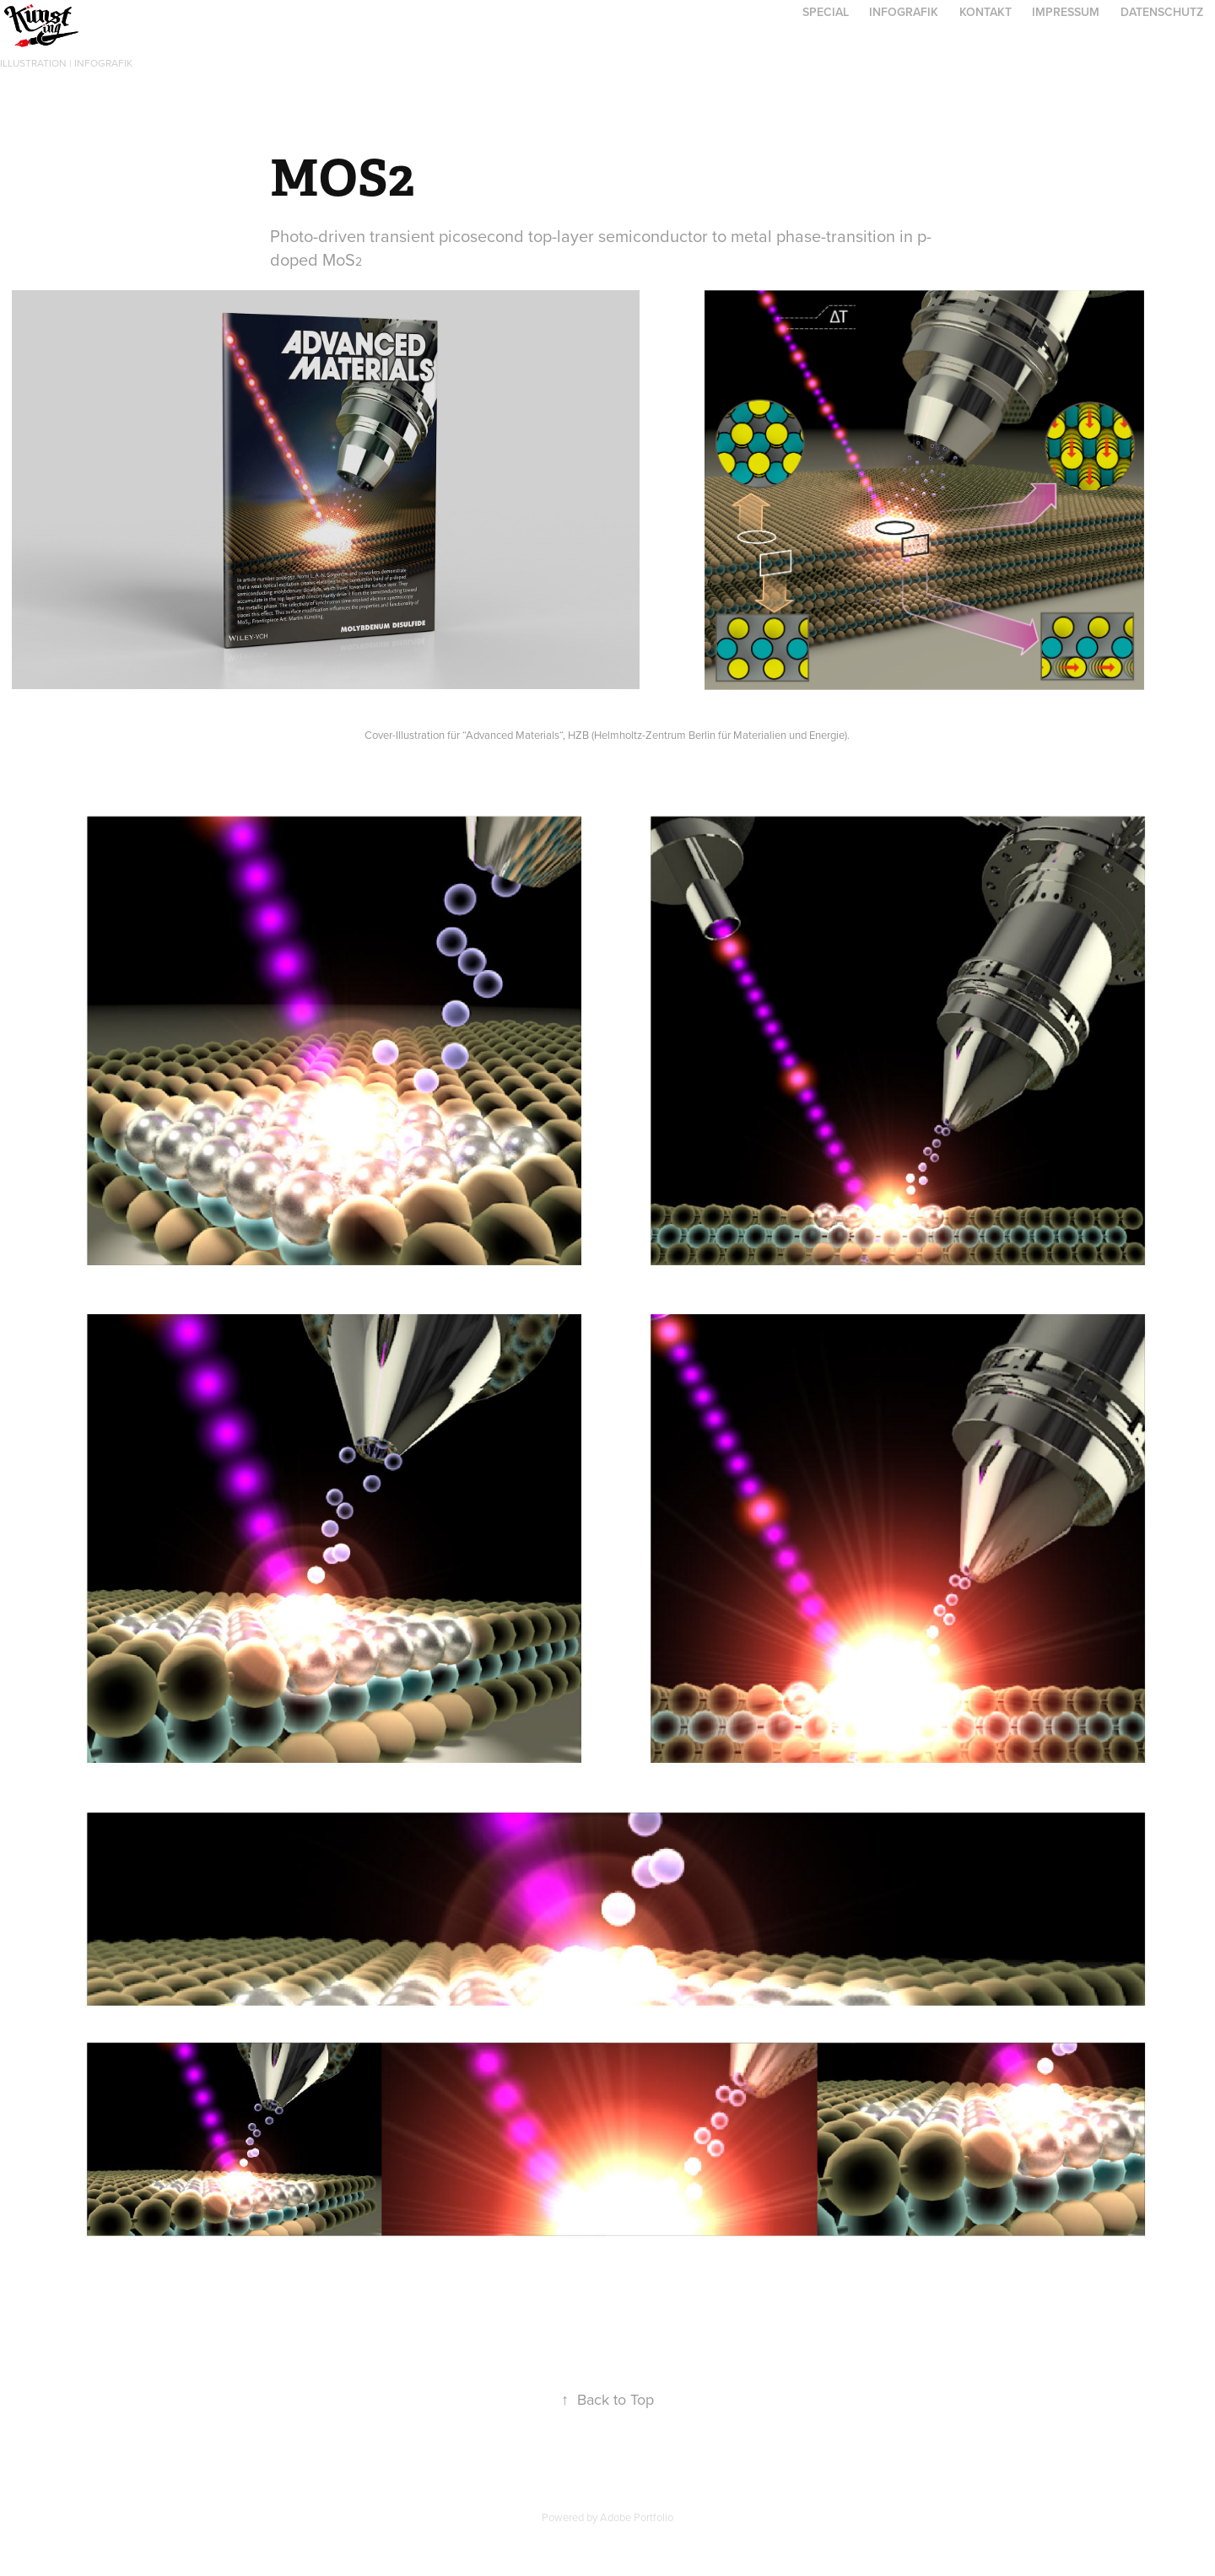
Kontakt (985, 11)
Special (825, 11)
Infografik (903, 11)
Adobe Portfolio (636, 2517)
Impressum (1065, 11)
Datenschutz (1161, 11)
